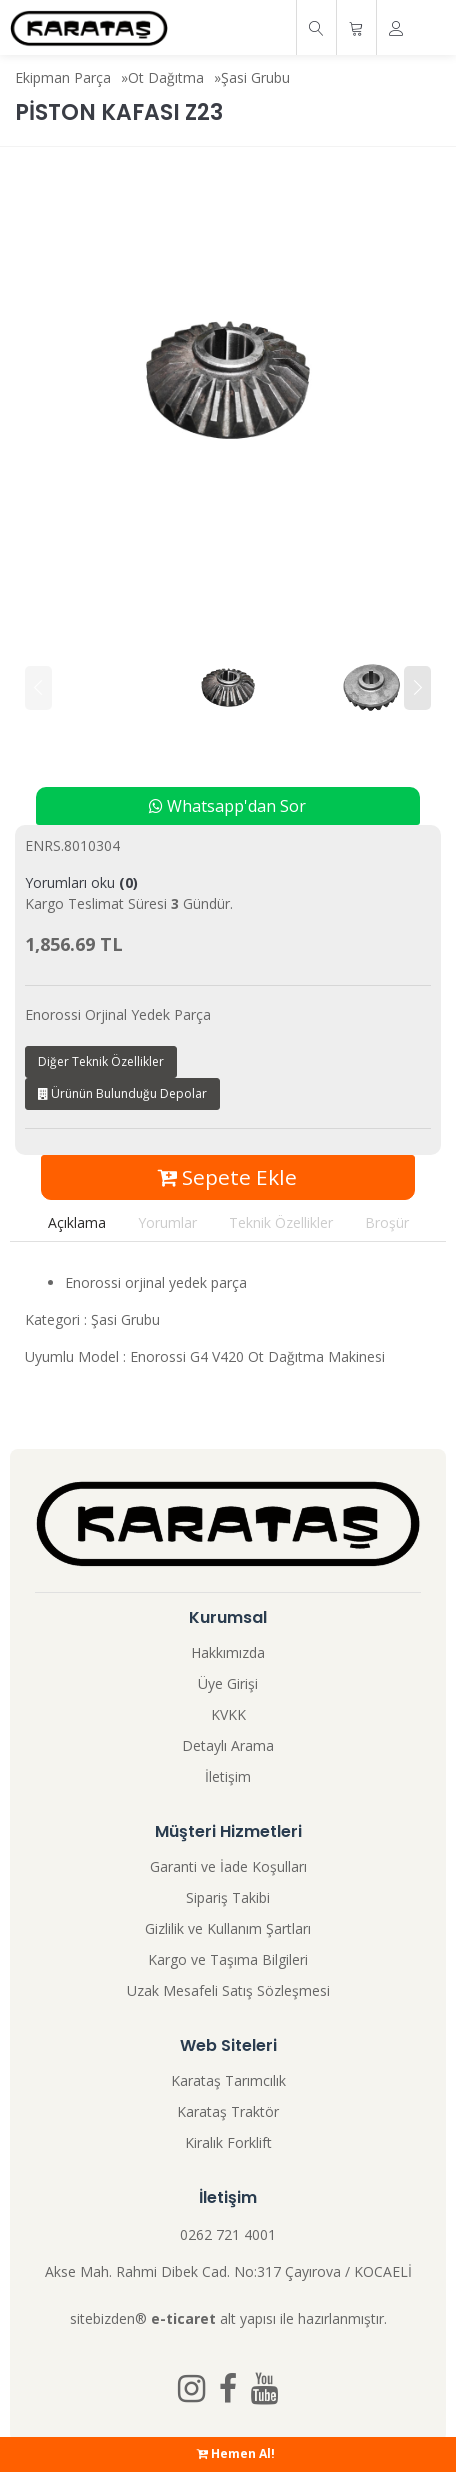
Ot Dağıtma (166, 77)
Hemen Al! (236, 2453)
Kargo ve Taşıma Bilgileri (228, 1959)
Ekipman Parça (63, 77)
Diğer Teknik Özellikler (101, 1061)
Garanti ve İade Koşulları (228, 1866)
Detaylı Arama (228, 1745)
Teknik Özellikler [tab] (281, 1222)
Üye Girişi (228, 1683)
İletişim (228, 1776)
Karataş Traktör (228, 2111)
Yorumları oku (81, 882)
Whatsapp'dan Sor (227, 806)
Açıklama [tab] (77, 1222)
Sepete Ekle (227, 1177)
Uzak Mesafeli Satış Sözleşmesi (228, 1990)
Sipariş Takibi (228, 1897)
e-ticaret (183, 2318)
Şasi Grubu (255, 77)
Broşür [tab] (387, 1222)
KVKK (228, 1714)
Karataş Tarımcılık (228, 2080)
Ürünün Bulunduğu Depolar (122, 1093)
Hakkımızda (228, 1652)
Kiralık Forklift (228, 2142)
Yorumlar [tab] (167, 1222)
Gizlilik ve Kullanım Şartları (228, 1928)
